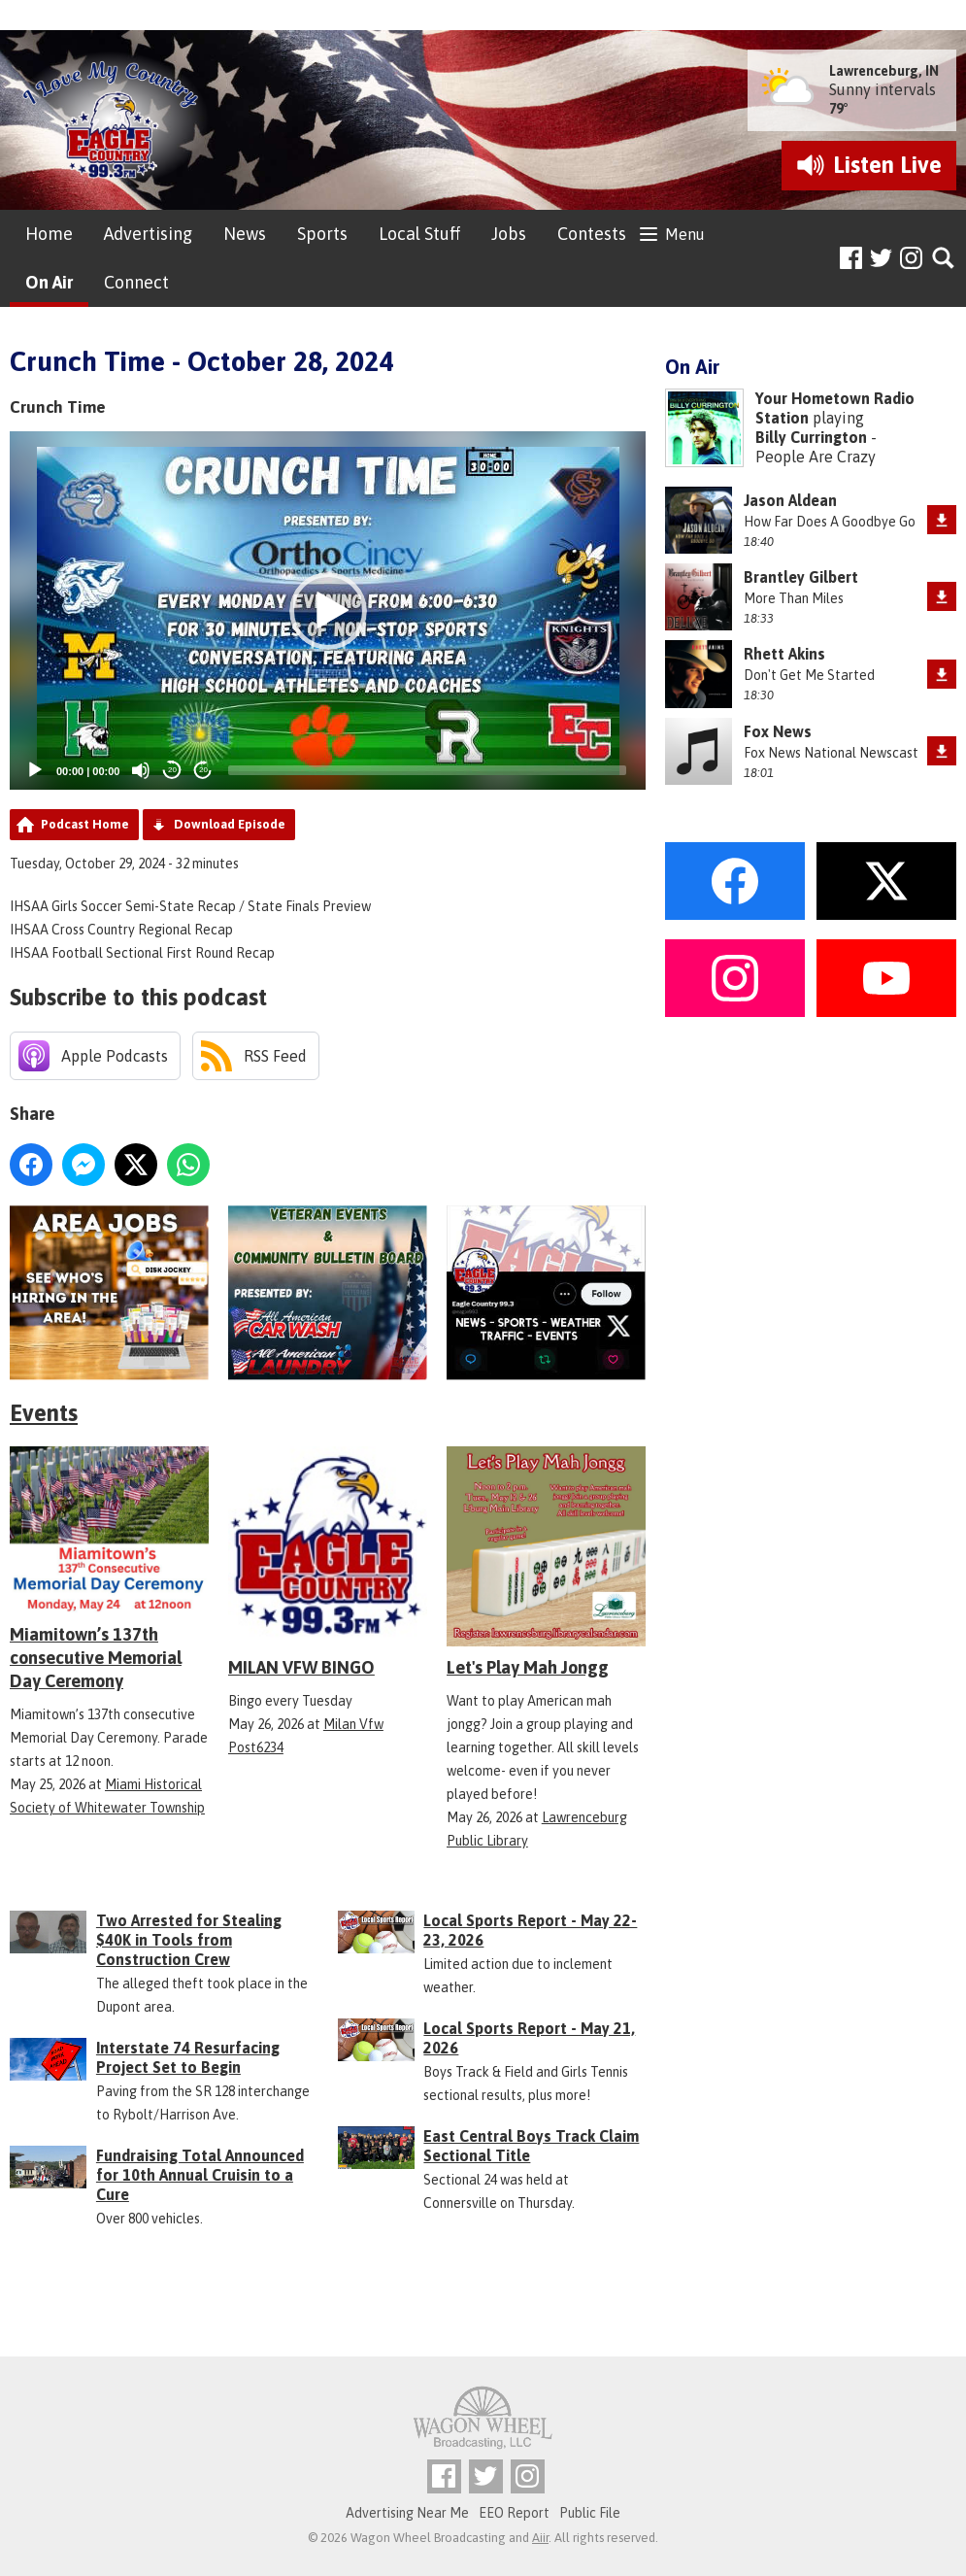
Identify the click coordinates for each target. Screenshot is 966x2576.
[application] (328, 610)
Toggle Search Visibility (944, 259)
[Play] (35, 770)
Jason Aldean (790, 500)
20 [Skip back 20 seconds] (172, 769)
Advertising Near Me (407, 2513)
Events (44, 1413)
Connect (136, 282)
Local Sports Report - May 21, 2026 (529, 2037)
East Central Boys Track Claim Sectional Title (531, 2145)
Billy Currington (811, 437)
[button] (328, 611)
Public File (589, 2513)
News (244, 233)
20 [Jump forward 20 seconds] (203, 769)
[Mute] (140, 770)
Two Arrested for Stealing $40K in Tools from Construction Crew (189, 1940)
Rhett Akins (784, 653)
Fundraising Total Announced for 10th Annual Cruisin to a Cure (200, 2175)
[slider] (427, 770)
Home (49, 233)
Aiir (540, 2537)
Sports (322, 233)
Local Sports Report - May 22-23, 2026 (530, 1930)
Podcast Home (85, 824)
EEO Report (514, 2513)
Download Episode (229, 824)
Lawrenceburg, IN (884, 71)
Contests (591, 233)
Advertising (148, 233)
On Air (49, 282)
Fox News (778, 731)
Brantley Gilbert (801, 577)
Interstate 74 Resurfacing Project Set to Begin (188, 2057)
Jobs (508, 233)
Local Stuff (419, 233)
